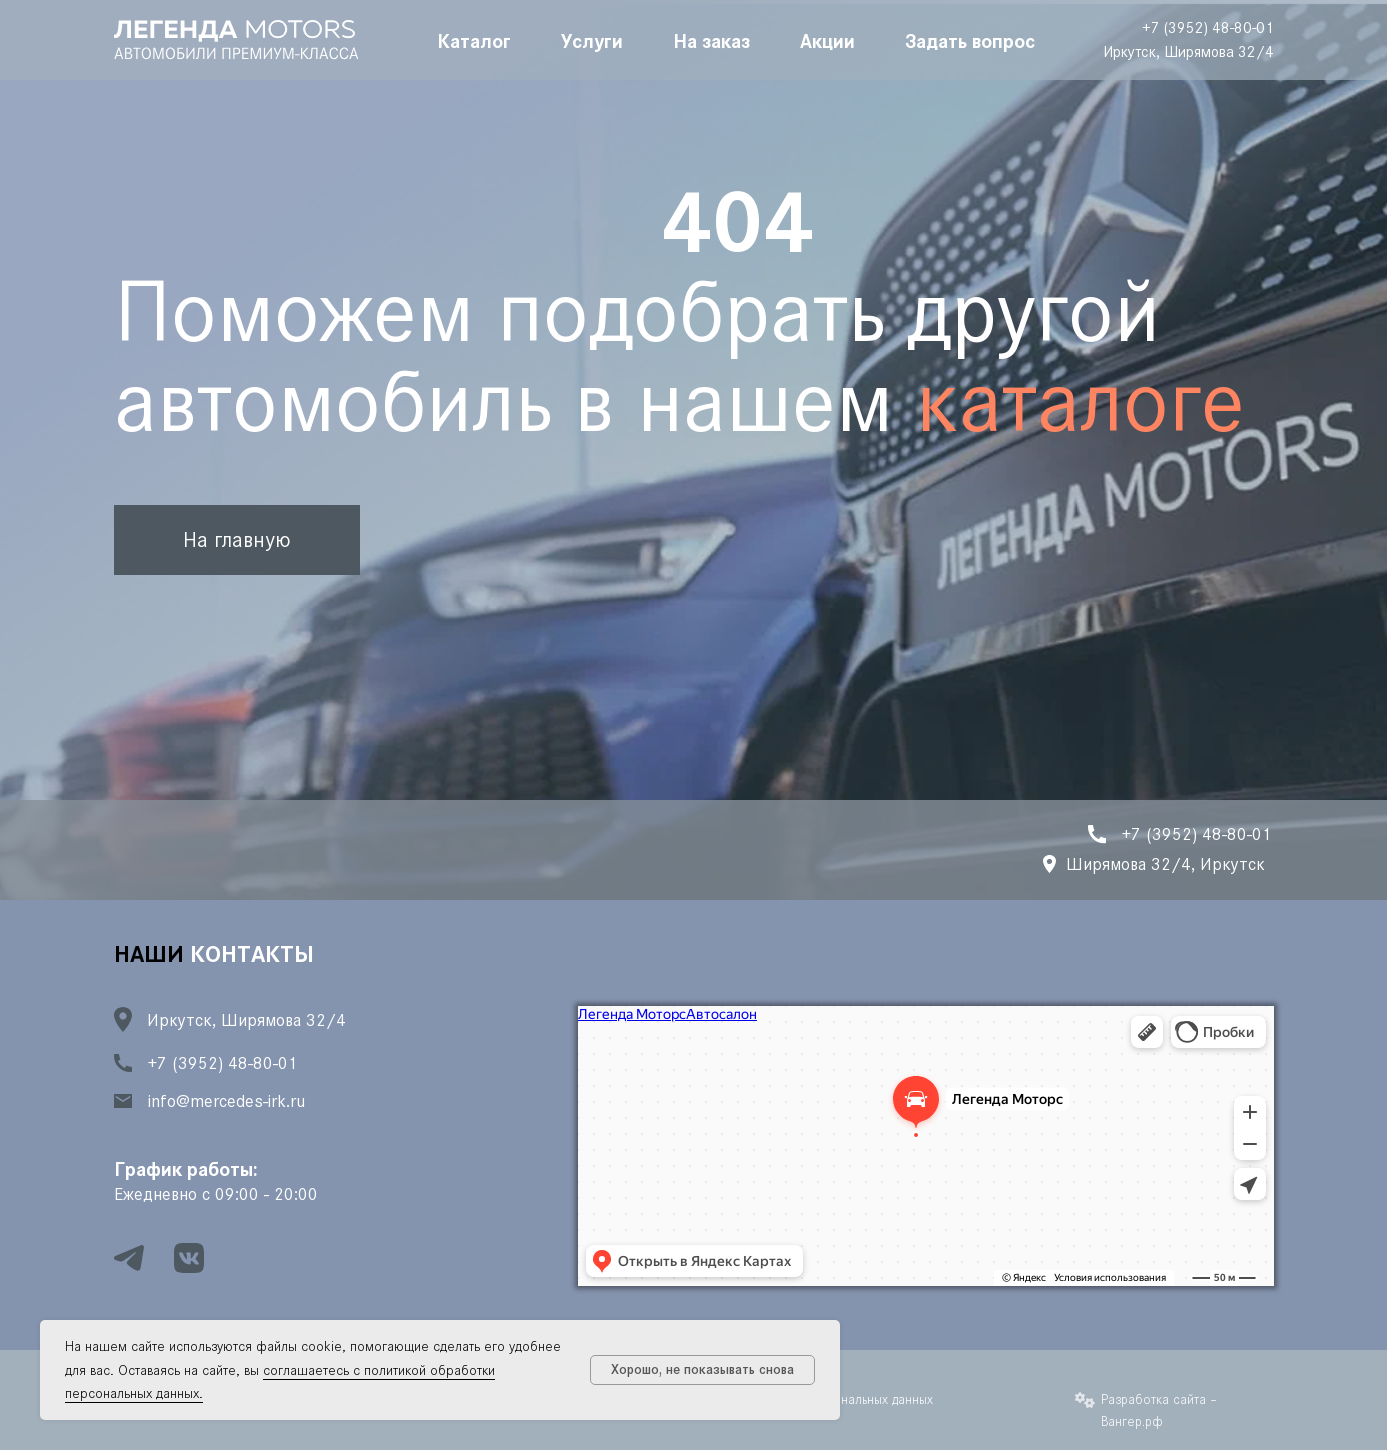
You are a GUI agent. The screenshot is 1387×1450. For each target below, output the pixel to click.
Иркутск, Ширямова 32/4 (1188, 51)
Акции (827, 40)
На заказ (711, 40)
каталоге (1080, 401)
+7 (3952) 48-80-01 (1208, 27)
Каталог (474, 40)
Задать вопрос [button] (970, 40)
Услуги (592, 40)
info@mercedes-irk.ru (226, 1101)
